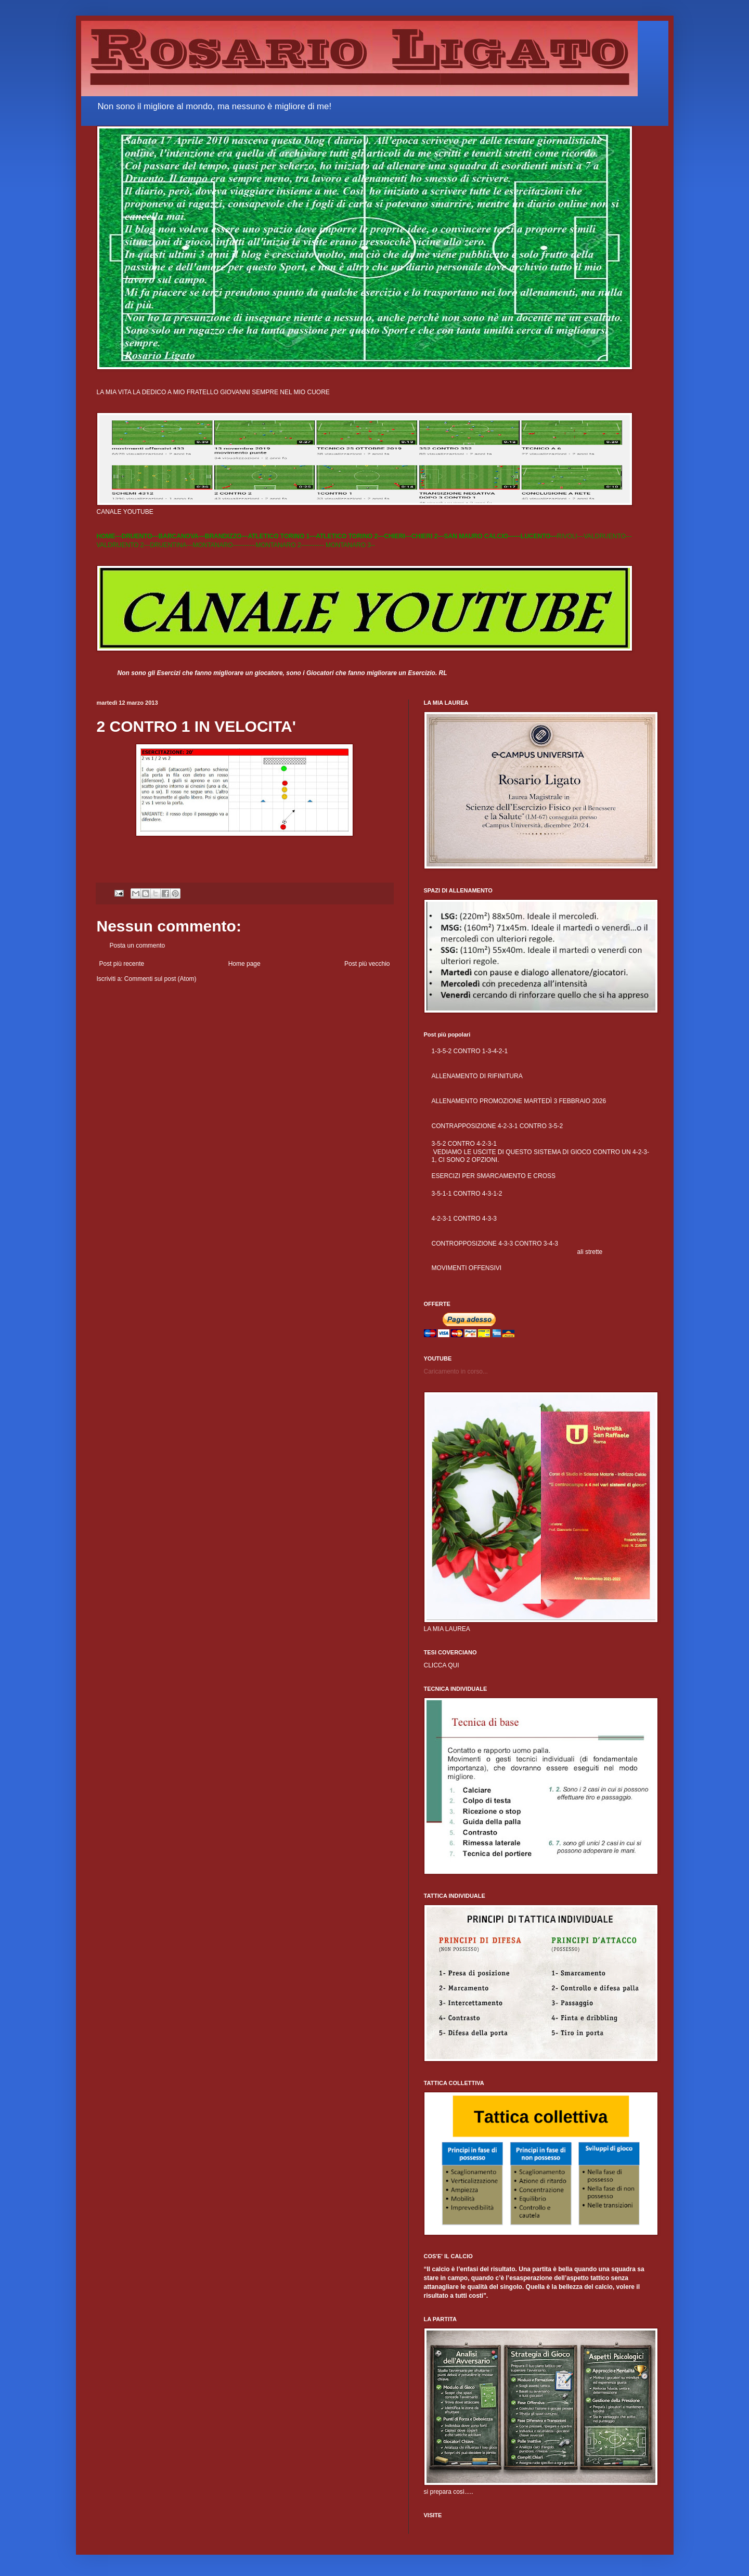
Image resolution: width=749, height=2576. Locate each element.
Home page (244, 963)
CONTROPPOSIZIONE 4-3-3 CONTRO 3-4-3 (495, 1243)
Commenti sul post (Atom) (160, 978)
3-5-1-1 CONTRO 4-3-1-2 (467, 1193)
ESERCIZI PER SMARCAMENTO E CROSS (494, 1176)
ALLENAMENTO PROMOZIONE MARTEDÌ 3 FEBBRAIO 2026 (519, 1101)
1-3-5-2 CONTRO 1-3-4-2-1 (470, 1051)
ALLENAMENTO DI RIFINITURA (477, 1076)
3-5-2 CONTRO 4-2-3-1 (464, 1143)
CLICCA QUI (441, 1665)
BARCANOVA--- (182, 536)
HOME (106, 536)
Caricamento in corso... (456, 1371)
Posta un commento (137, 945)
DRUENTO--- (140, 536)
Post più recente (122, 963)
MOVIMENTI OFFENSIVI (467, 1268)
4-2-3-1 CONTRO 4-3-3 (464, 1218)
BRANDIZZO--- (226, 536)
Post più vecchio (367, 963)
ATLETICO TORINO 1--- (282, 536)
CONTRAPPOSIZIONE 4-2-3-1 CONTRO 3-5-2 (497, 1126)
